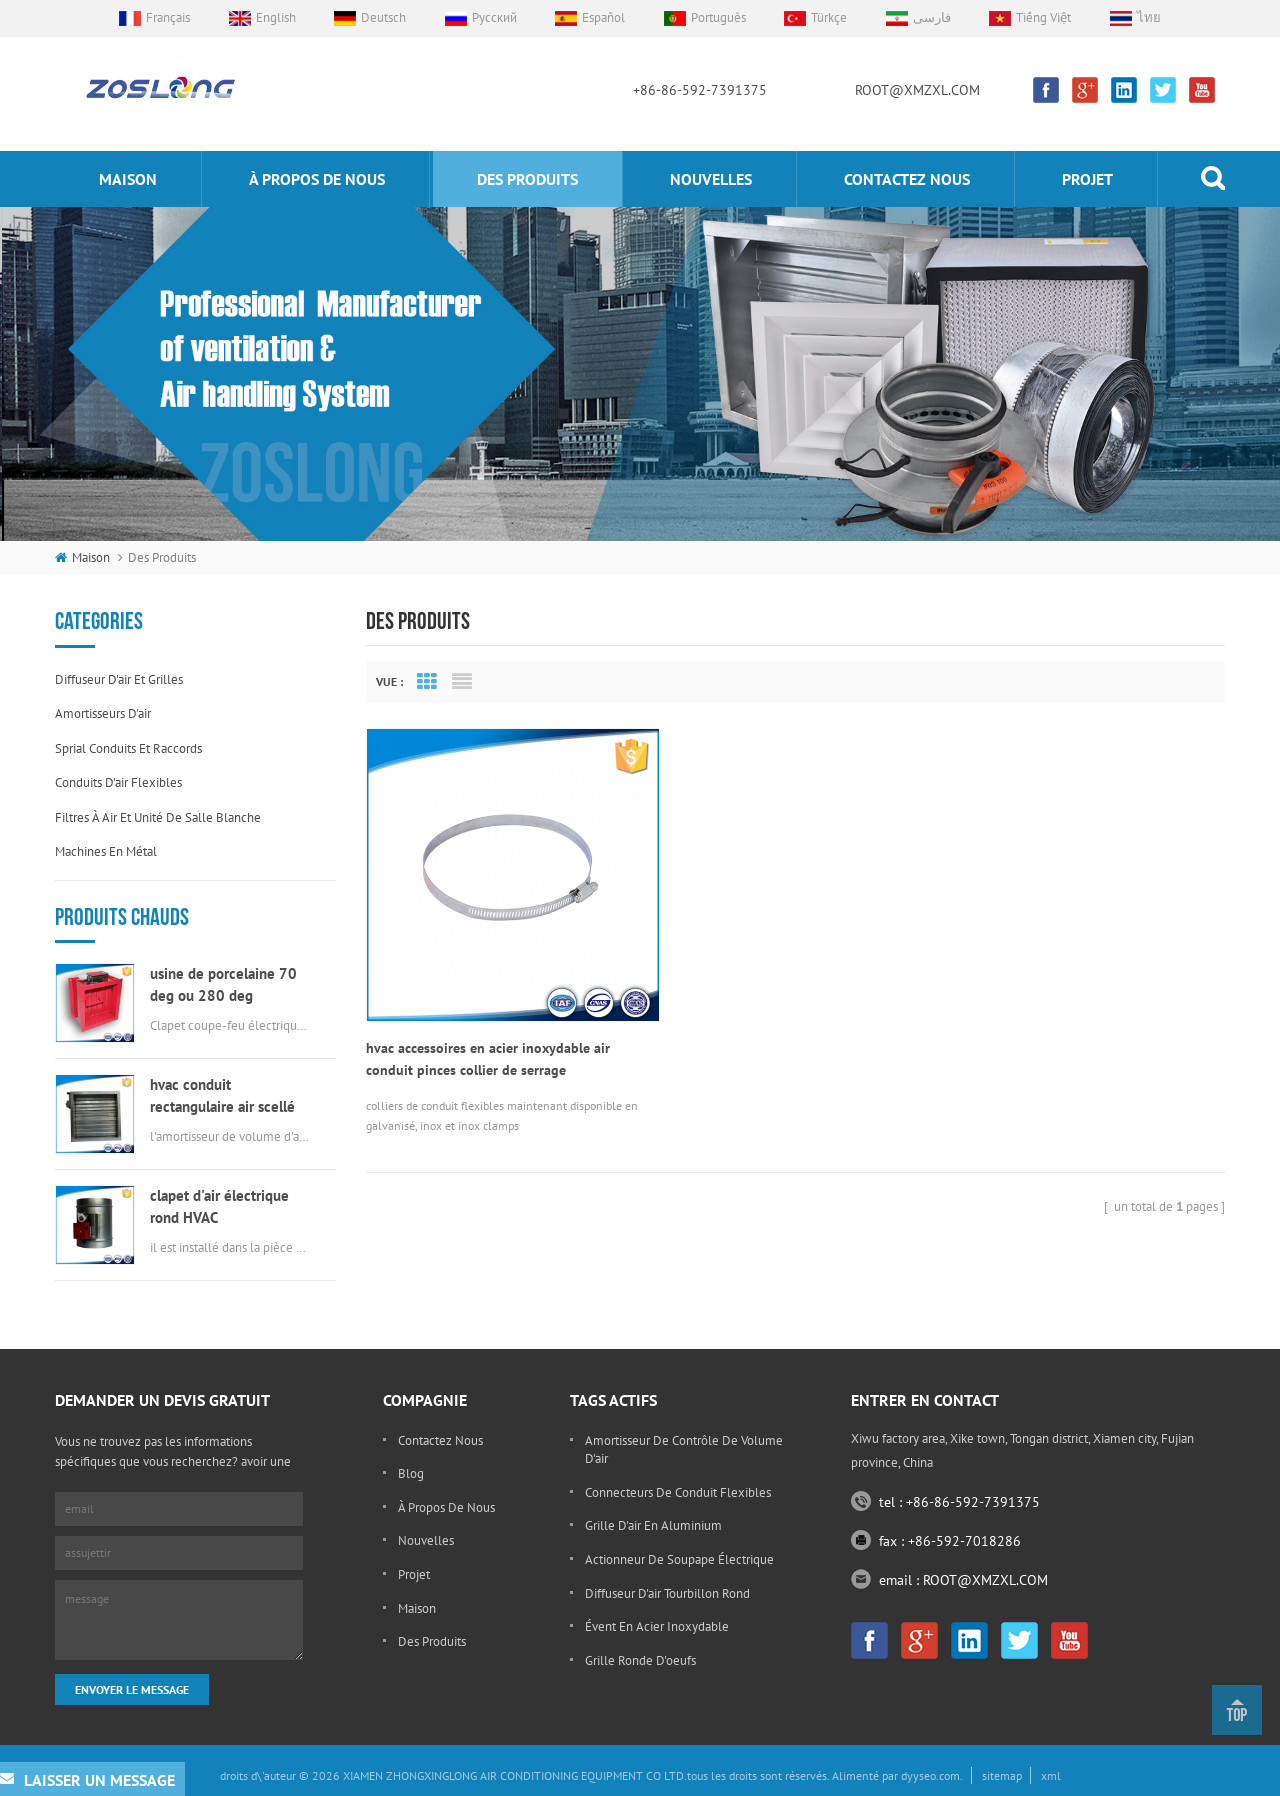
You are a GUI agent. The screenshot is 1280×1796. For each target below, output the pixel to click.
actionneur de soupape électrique (679, 1559)
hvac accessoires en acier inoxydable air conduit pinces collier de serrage (488, 1028)
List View (462, 682)
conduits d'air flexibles (118, 782)
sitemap (1002, 1775)
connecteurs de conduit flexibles (678, 1492)
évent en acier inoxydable (657, 1626)
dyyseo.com (930, 1775)
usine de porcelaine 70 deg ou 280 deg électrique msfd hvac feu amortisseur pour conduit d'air (229, 985)
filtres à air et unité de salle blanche (158, 817)
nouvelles (711, 179)
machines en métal (106, 851)
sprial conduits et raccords (128, 748)
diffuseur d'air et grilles (119, 679)
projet (1087, 179)
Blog (411, 1473)
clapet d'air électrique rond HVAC (219, 1206)
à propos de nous (317, 179)
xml (1051, 1775)
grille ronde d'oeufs (640, 1660)
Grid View (427, 682)
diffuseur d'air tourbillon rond (667, 1593)
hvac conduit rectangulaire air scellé (222, 1095)
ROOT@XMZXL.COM (917, 90)
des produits (527, 179)
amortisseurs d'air (103, 713)
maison (128, 179)
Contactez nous (907, 179)
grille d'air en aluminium (653, 1525)
